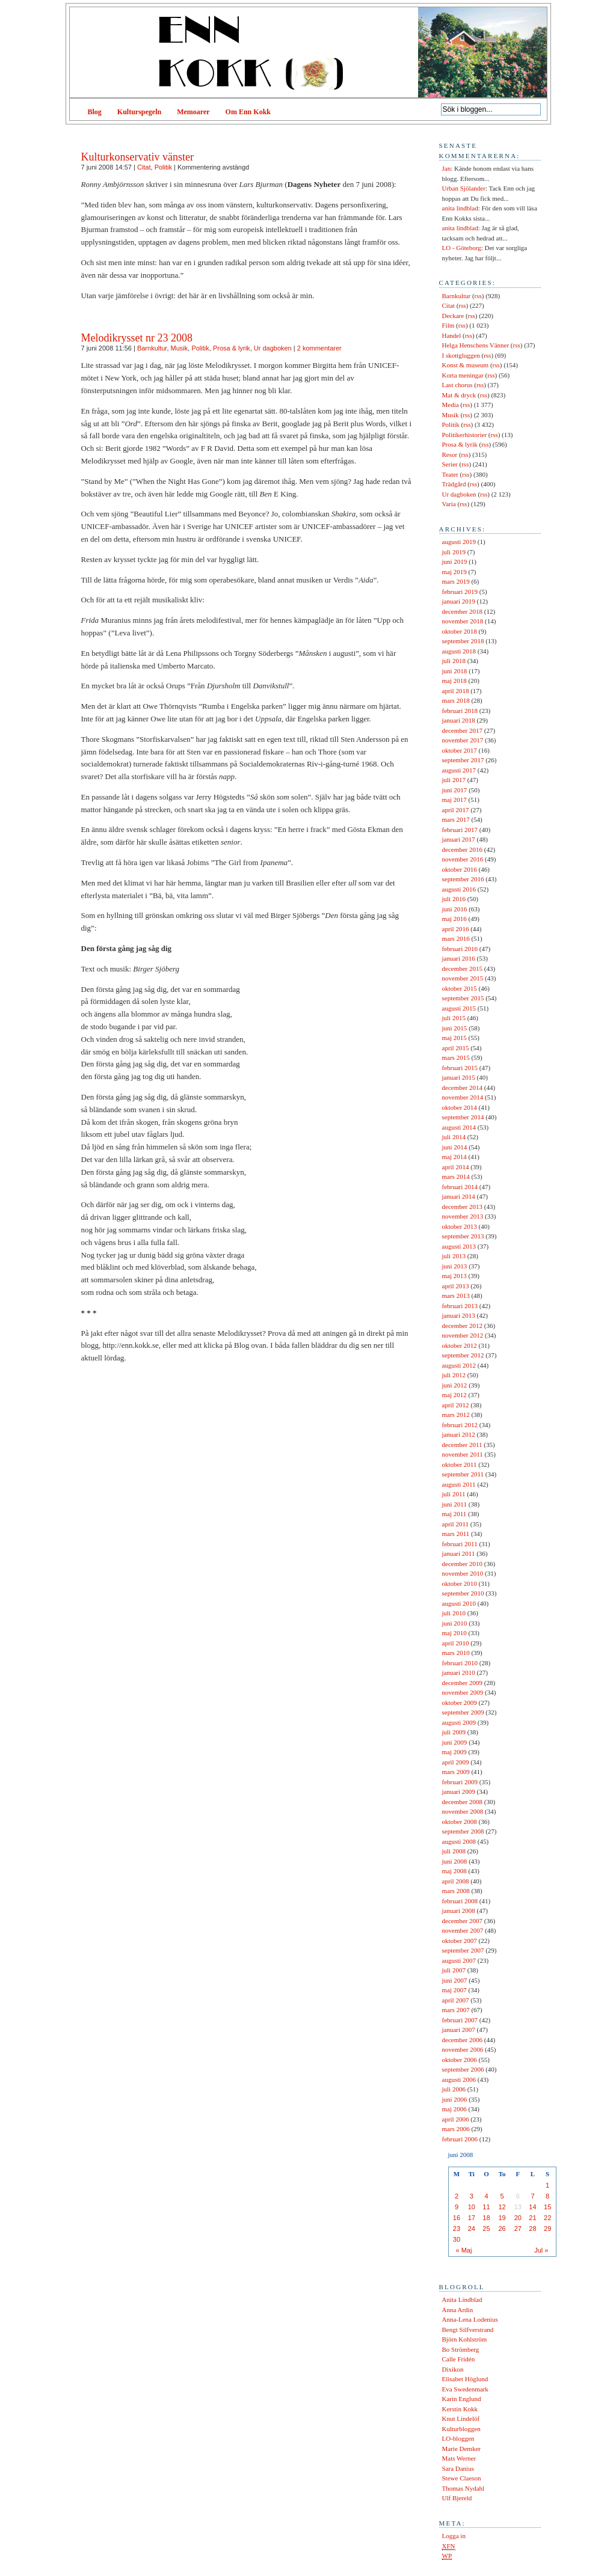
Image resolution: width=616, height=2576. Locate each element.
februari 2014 (460, 1186)
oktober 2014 (459, 1107)
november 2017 (463, 740)
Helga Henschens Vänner (476, 345)
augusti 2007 (459, 1960)
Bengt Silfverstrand (468, 2329)
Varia (449, 503)
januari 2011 (458, 1553)
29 (547, 2228)
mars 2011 (456, 1533)
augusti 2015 (459, 1008)
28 (532, 2228)
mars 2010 (456, 1652)
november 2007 (463, 1930)
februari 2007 (460, 2020)
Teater (450, 474)
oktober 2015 (459, 988)
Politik (163, 167)
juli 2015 (454, 1017)
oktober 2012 (459, 1345)
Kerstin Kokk (460, 2408)
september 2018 (463, 640)
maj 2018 (454, 680)
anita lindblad (460, 208)
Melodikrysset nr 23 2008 (136, 338)
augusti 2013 (459, 1246)
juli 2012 (454, 1374)
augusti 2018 (459, 651)
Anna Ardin (457, 2309)
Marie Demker (461, 2448)
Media (450, 404)
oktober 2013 (459, 1226)
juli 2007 (454, 1970)
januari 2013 (458, 1315)
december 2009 (462, 1682)
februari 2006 (460, 2139)
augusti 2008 (459, 1841)
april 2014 (455, 1166)
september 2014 (463, 1117)
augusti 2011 (459, 1484)
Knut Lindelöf (461, 2418)
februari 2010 (460, 1662)
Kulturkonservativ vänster (137, 157)
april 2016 (455, 928)
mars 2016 (456, 938)
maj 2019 (454, 571)
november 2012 (463, 1335)
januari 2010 (458, 1672)
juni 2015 (454, 1028)
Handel (451, 335)
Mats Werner (459, 2458)
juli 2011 (454, 1494)
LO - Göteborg (461, 247)
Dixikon (453, 2369)
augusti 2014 (459, 1127)
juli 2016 (454, 898)
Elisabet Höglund (465, 2378)
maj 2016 (454, 918)
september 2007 (463, 1950)
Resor (450, 454)
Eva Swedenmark (465, 2389)
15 (547, 2206)
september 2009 (463, 1712)
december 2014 (462, 1087)
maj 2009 (454, 1751)
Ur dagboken (273, 348)
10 (471, 2206)
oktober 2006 (459, 2059)
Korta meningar (463, 375)
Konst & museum (465, 365)
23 (456, 2228)
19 (501, 2217)
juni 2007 (454, 1980)
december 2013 (462, 1206)
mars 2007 (456, 2009)
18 (486, 2217)
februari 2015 (460, 1067)
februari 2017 (460, 829)
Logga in (454, 2535)
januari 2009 (458, 1791)
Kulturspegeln (139, 112)
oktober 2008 (459, 1821)
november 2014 (463, 1097)
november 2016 (463, 859)
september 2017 (463, 759)
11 (486, 2206)
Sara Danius (458, 2468)
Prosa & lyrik (231, 348)
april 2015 (455, 1047)
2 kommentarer (319, 348)
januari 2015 (458, 1077)
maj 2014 (454, 1156)
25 (486, 2228)
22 (547, 2217)
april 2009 (455, 1762)
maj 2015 (454, 1037)
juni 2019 (454, 561)
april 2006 (455, 2119)
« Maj (464, 2250)
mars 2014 (456, 1176)
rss (478, 295)
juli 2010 (454, 1613)
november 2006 (463, 2049)
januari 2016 (458, 958)
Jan (446, 168)
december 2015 (462, 968)
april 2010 (455, 1643)
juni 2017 (454, 790)
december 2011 (462, 1444)
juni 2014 (454, 1147)
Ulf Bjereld (457, 2497)
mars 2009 (456, 1771)
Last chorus (457, 384)
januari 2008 (458, 1910)
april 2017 (455, 809)
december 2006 (462, 2039)
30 (456, 2239)
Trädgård (454, 484)
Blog (95, 112)
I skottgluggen (461, 355)
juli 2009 (454, 1732)
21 (532, 2217)
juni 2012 (454, 1385)
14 (532, 2206)
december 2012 (462, 1325)
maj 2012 (454, 1394)
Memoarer (193, 112)
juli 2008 (454, 1851)
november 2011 (462, 1454)
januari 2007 (458, 2029)
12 (501, 2206)
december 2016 (462, 849)
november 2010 (463, 1573)
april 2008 (455, 1881)
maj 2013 (454, 1275)
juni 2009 (454, 1742)
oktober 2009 (459, 1702)
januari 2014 (458, 1196)
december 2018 (462, 611)
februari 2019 (460, 591)
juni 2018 (454, 671)
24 (471, 2228)
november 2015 (463, 978)
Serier (450, 464)
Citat (144, 167)
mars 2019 (456, 581)
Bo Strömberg (460, 2349)
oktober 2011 (459, 1464)
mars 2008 (456, 1890)
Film (448, 325)
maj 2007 (454, 1989)
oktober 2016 (459, 869)
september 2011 (463, 1474)
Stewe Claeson (461, 2478)
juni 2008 (454, 1861)
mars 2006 (456, 2128)
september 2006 (463, 2069)
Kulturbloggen (461, 2428)
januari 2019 (458, 601)
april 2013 (455, 1286)
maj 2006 (454, 2109)
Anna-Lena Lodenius (470, 2319)
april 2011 (455, 1524)
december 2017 (462, 730)
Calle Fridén (458, 2359)
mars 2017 (456, 819)
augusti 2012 (459, 1365)
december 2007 (462, 1920)
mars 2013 (456, 1295)
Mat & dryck (459, 395)
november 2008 (463, 1811)
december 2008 (462, 1801)
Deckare (453, 315)
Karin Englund (461, 2398)
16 (456, 2217)
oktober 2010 (459, 1583)
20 (518, 2217)
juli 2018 (454, 660)
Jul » (541, 2250)
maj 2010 (454, 1632)
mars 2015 (456, 1057)
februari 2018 (460, 710)
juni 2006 (454, 2099)
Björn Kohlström (464, 2339)
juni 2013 (454, 1266)
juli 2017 (454, 779)
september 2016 (463, 879)
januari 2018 (458, 720)
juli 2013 (454, 1255)
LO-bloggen (458, 2438)
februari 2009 (460, 1781)
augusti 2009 (459, 1722)
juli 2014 (454, 1136)
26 (501, 2228)
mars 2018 (456, 700)
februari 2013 (460, 1305)
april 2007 (455, 2000)
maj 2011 (454, 1513)
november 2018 (463, 621)
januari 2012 (458, 1434)
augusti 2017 (459, 770)
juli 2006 (454, 2089)
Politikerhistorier (464, 434)
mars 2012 (456, 1414)
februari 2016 (460, 948)
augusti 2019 (459, 541)
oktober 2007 (459, 1940)
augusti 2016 (459, 889)
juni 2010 (454, 1623)
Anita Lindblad (462, 2299)
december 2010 (462, 1563)
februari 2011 (460, 1543)
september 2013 (463, 1236)
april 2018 (455, 690)
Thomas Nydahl (463, 2488)
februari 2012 (460, 1424)
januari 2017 (458, 839)
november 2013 (463, 1216)
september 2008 (463, 1831)
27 (518, 2228)
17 (471, 2217)
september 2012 (463, 1355)
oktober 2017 (459, 750)
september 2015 (463, 998)
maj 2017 (454, 799)
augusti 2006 (459, 2079)
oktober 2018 (459, 631)
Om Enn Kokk (248, 112)
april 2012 (455, 1405)
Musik (179, 348)
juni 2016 (454, 909)
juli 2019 (454, 551)
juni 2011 (454, 1504)
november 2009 (463, 1692)
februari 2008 (460, 1900)
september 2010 (463, 1593)
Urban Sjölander (463, 188)
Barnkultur (152, 348)
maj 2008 (454, 1870)
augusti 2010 (459, 1603)
